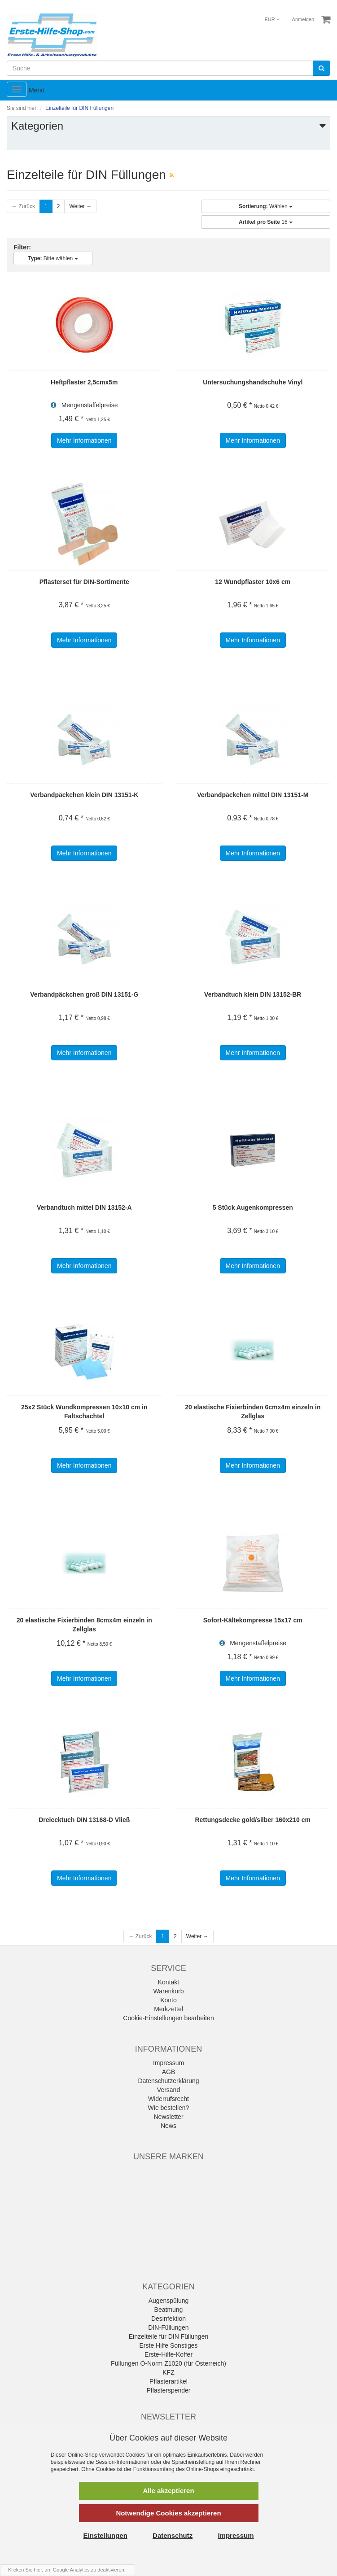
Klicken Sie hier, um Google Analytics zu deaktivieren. (67, 2569)
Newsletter (168, 2116)
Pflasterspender (168, 2390)
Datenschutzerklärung (168, 2080)
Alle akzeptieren (168, 2490)
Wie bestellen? (168, 2107)
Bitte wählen (53, 258)
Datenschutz (173, 2535)
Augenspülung (169, 2300)
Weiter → (80, 206)
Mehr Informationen (84, 440)
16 (266, 222)
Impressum (168, 2062)
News (168, 2125)
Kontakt (168, 1982)
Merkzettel (168, 2009)
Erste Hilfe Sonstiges (169, 2345)
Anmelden (303, 19)
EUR (271, 19)
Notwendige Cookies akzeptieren (168, 2513)
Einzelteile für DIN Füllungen (168, 2336)
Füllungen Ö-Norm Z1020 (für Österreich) (168, 2363)
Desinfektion (168, 2318)
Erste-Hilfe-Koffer (168, 2354)
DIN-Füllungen (168, 2327)
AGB (168, 2071)
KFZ (168, 2372)
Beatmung (168, 2309)
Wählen (266, 206)
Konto (168, 2000)
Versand (168, 2089)
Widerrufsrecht (168, 2098)
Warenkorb (168, 1991)
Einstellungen (105, 2535)
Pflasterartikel (168, 2381)
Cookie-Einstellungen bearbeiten (168, 2018)
